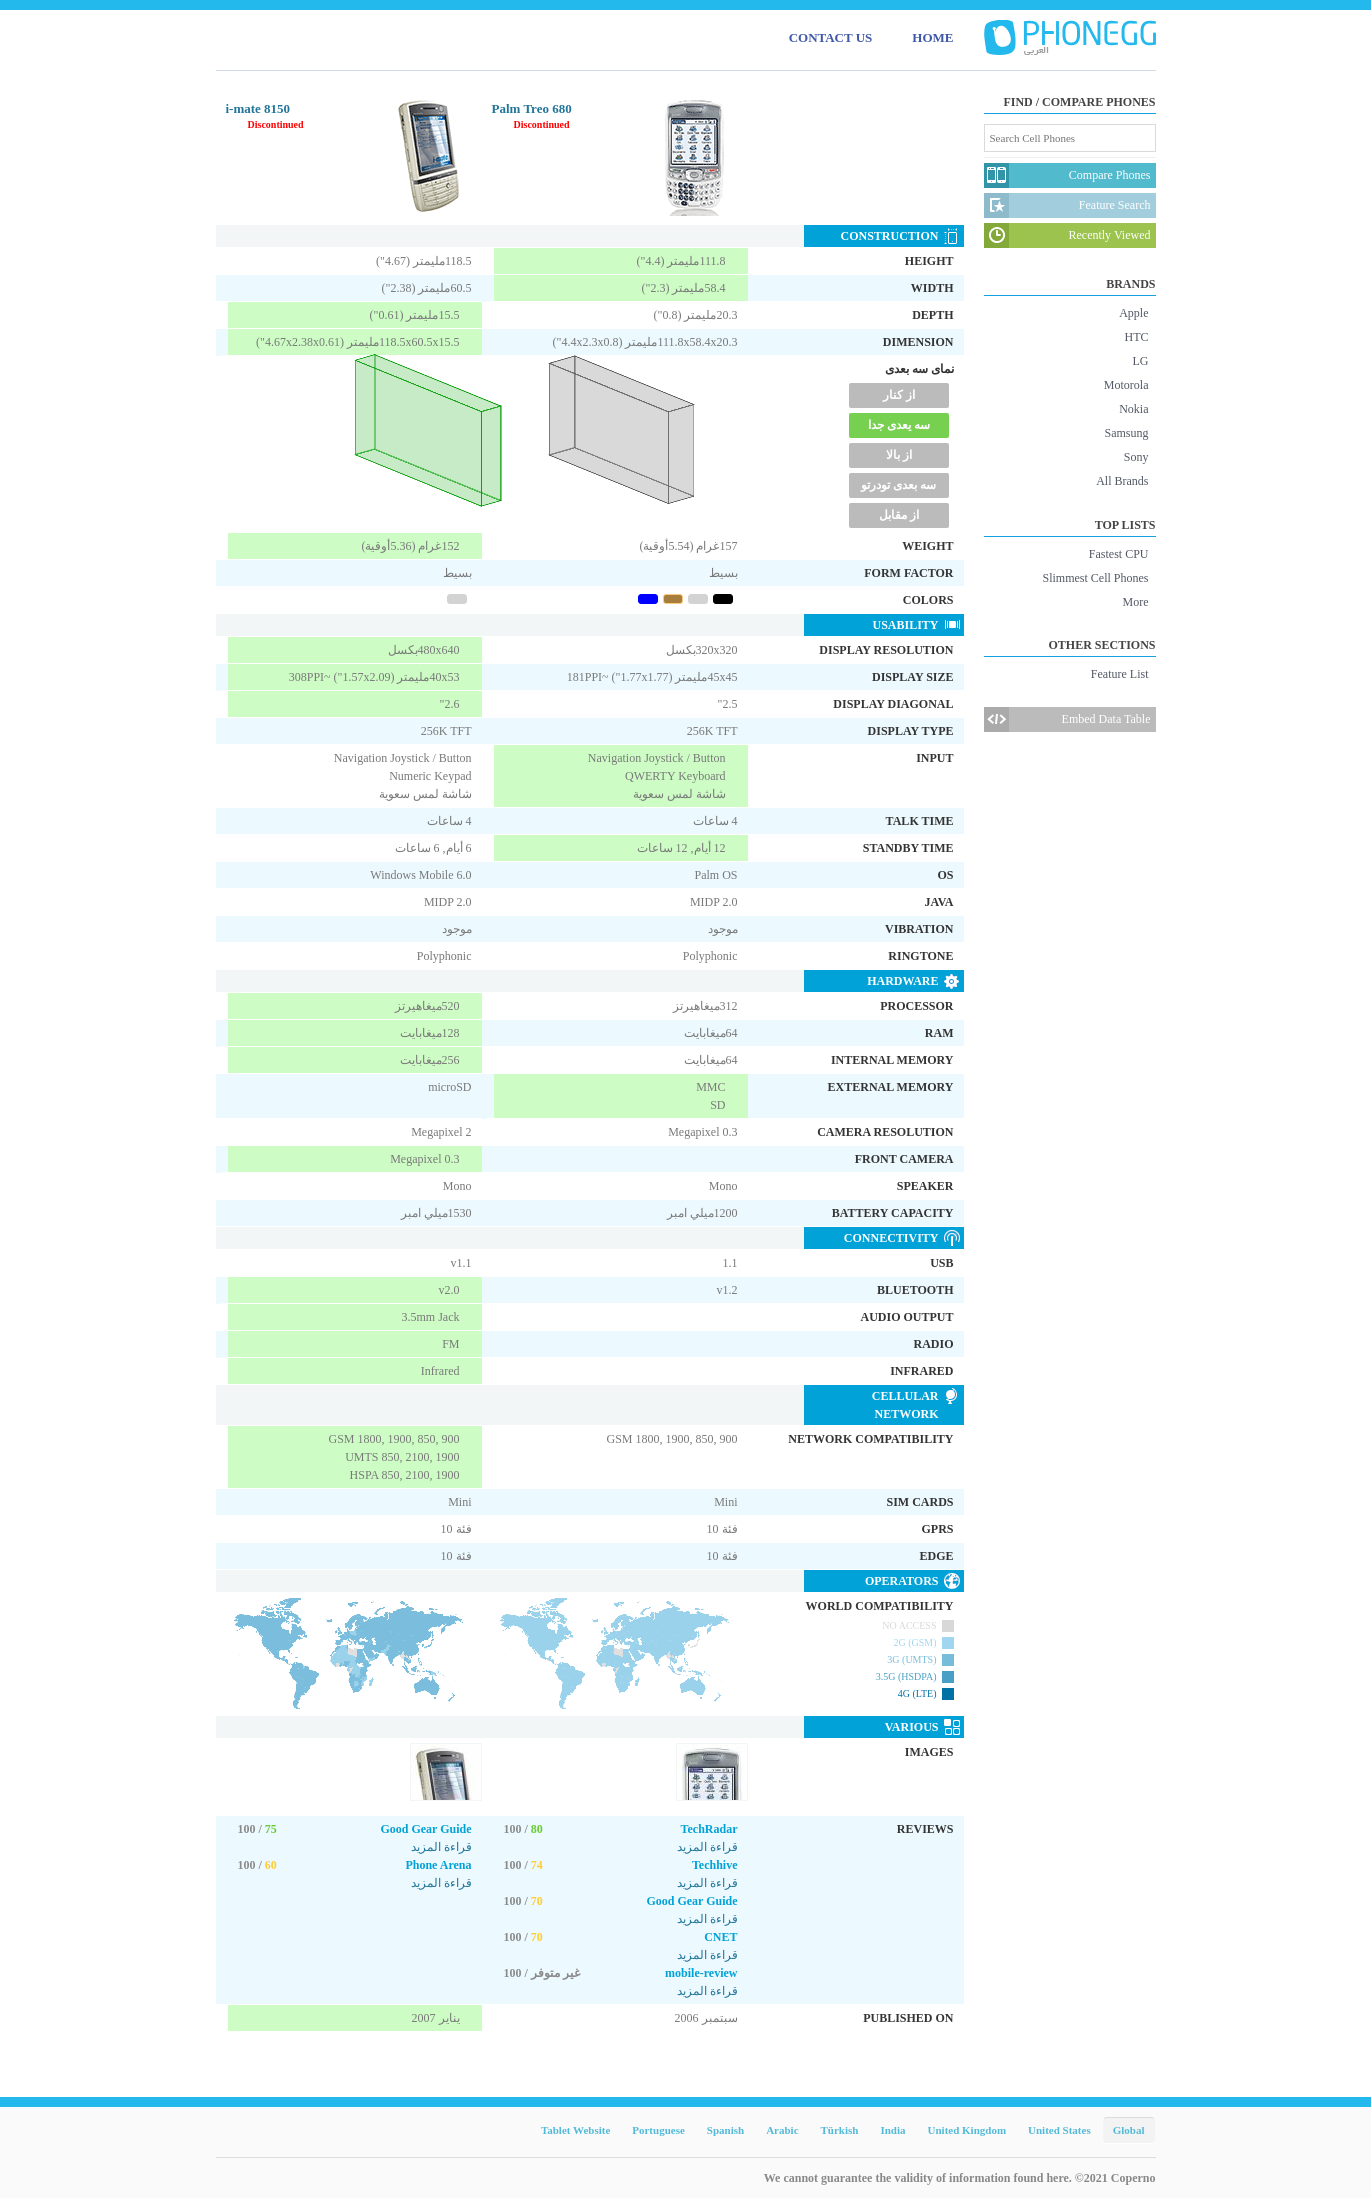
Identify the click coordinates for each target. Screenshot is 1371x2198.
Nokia (1133, 409)
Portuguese (658, 2130)
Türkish (840, 2130)
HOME (932, 37)
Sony (1136, 457)
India (892, 2130)
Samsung (1126, 433)
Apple (1133, 313)
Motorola (1126, 385)
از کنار (899, 395)
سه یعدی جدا (899, 425)
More (1136, 602)
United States (1059, 2130)
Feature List (1120, 674)
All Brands (1122, 481)
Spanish (725, 2130)
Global (1129, 2130)
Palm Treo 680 (532, 108)
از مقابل (899, 515)
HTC (1137, 337)
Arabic (782, 2130)
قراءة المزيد (441, 1847)
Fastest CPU (1119, 554)
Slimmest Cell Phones (1095, 578)
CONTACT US (831, 37)
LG (1141, 361)
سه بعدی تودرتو (898, 485)
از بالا (899, 455)
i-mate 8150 (258, 108)
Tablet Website (575, 2130)
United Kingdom (967, 2130)
